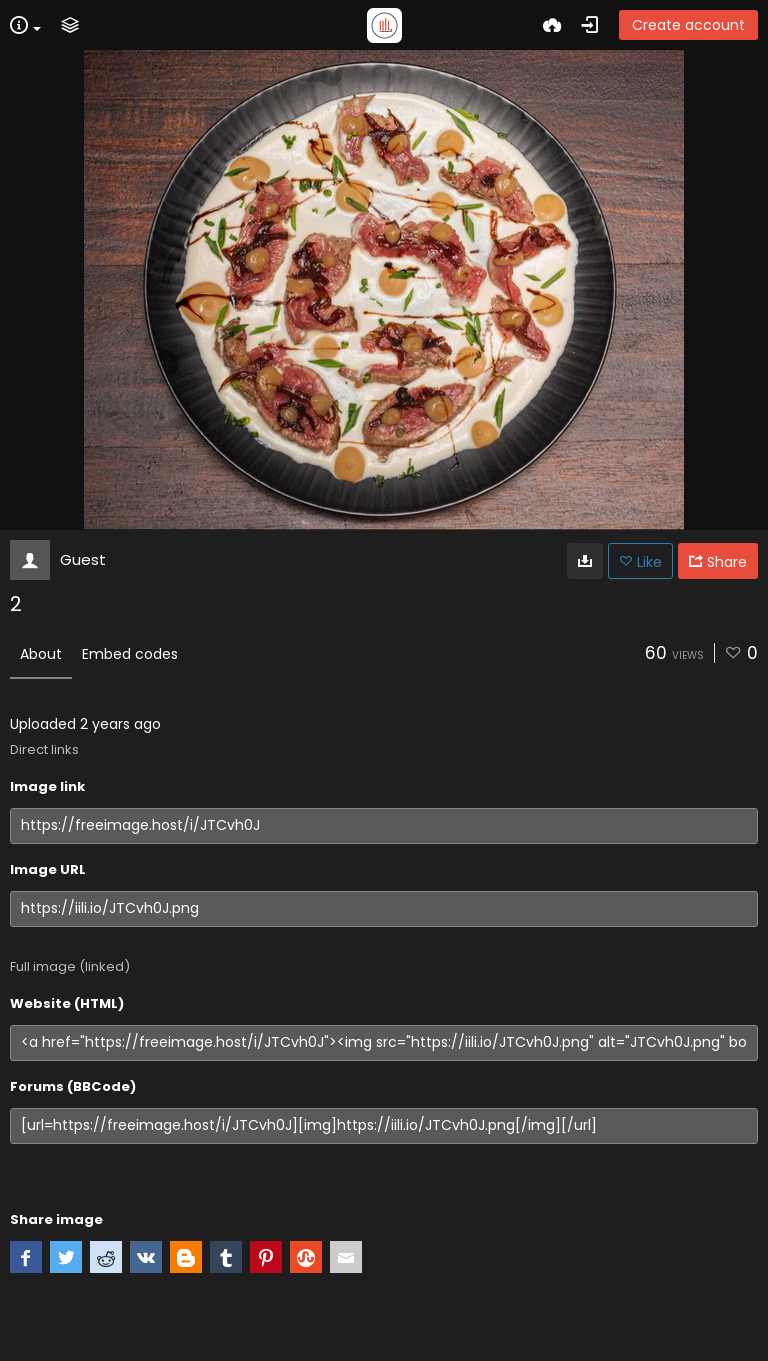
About (41, 654)
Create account (688, 25)
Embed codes (130, 654)
